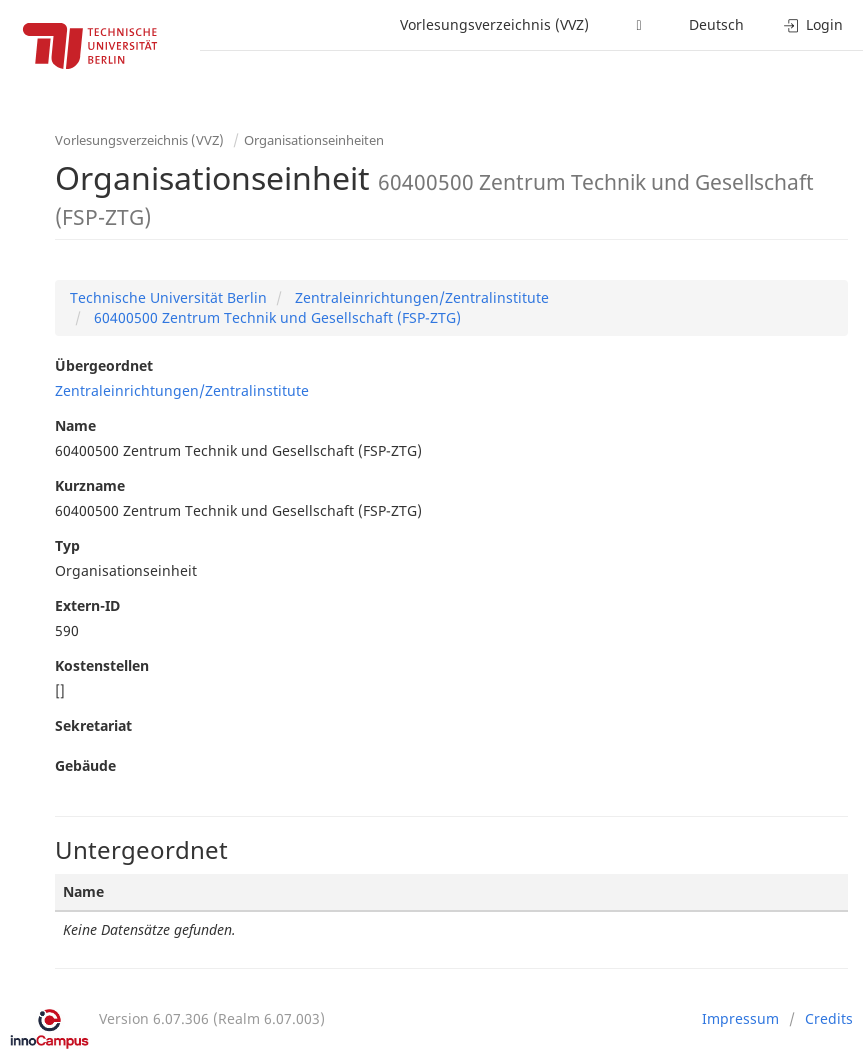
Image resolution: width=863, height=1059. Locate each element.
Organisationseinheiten (314, 140)
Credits (829, 1018)
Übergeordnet (104, 365)
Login (813, 24)
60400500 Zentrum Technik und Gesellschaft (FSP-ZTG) (275, 317)
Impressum (740, 1018)
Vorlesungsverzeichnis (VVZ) (494, 24)
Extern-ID (87, 605)
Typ (67, 545)
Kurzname (90, 485)
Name (75, 425)
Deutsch (716, 24)
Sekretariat (93, 725)
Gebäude (85, 765)
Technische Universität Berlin (168, 297)
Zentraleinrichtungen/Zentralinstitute (420, 297)
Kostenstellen (102, 665)
